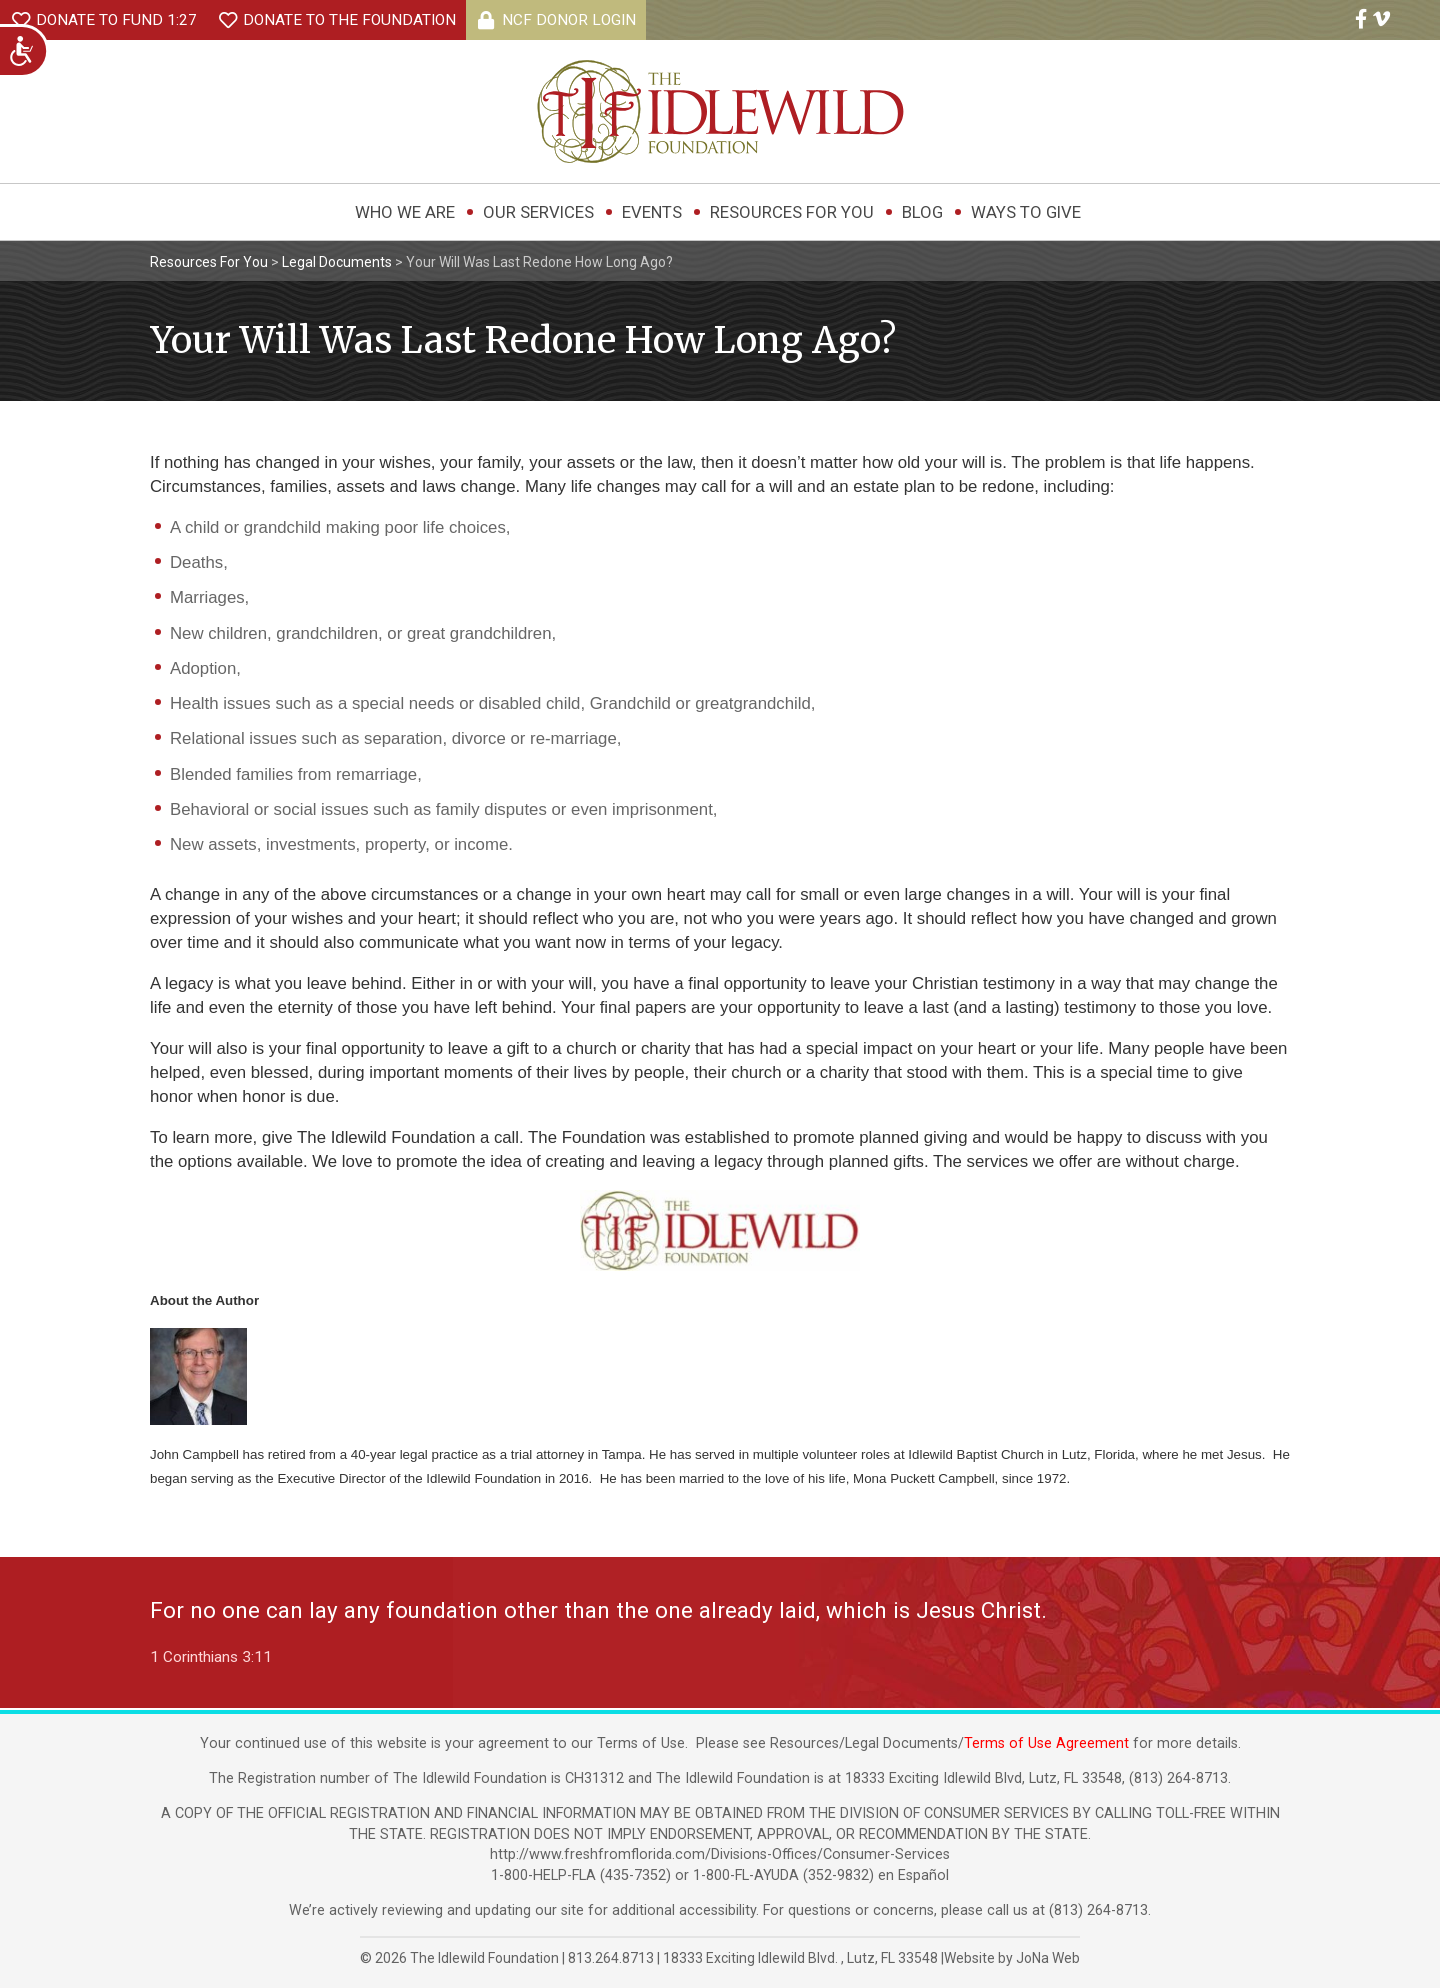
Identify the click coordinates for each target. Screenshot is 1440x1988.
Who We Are (405, 212)
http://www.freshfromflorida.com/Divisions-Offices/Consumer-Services (720, 1854)
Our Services (538, 212)
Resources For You (792, 212)
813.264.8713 (611, 1958)
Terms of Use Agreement (1046, 1743)
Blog (922, 212)
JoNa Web (1048, 1958)
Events (652, 212)
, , (802, 1958)
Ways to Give (1026, 212)
